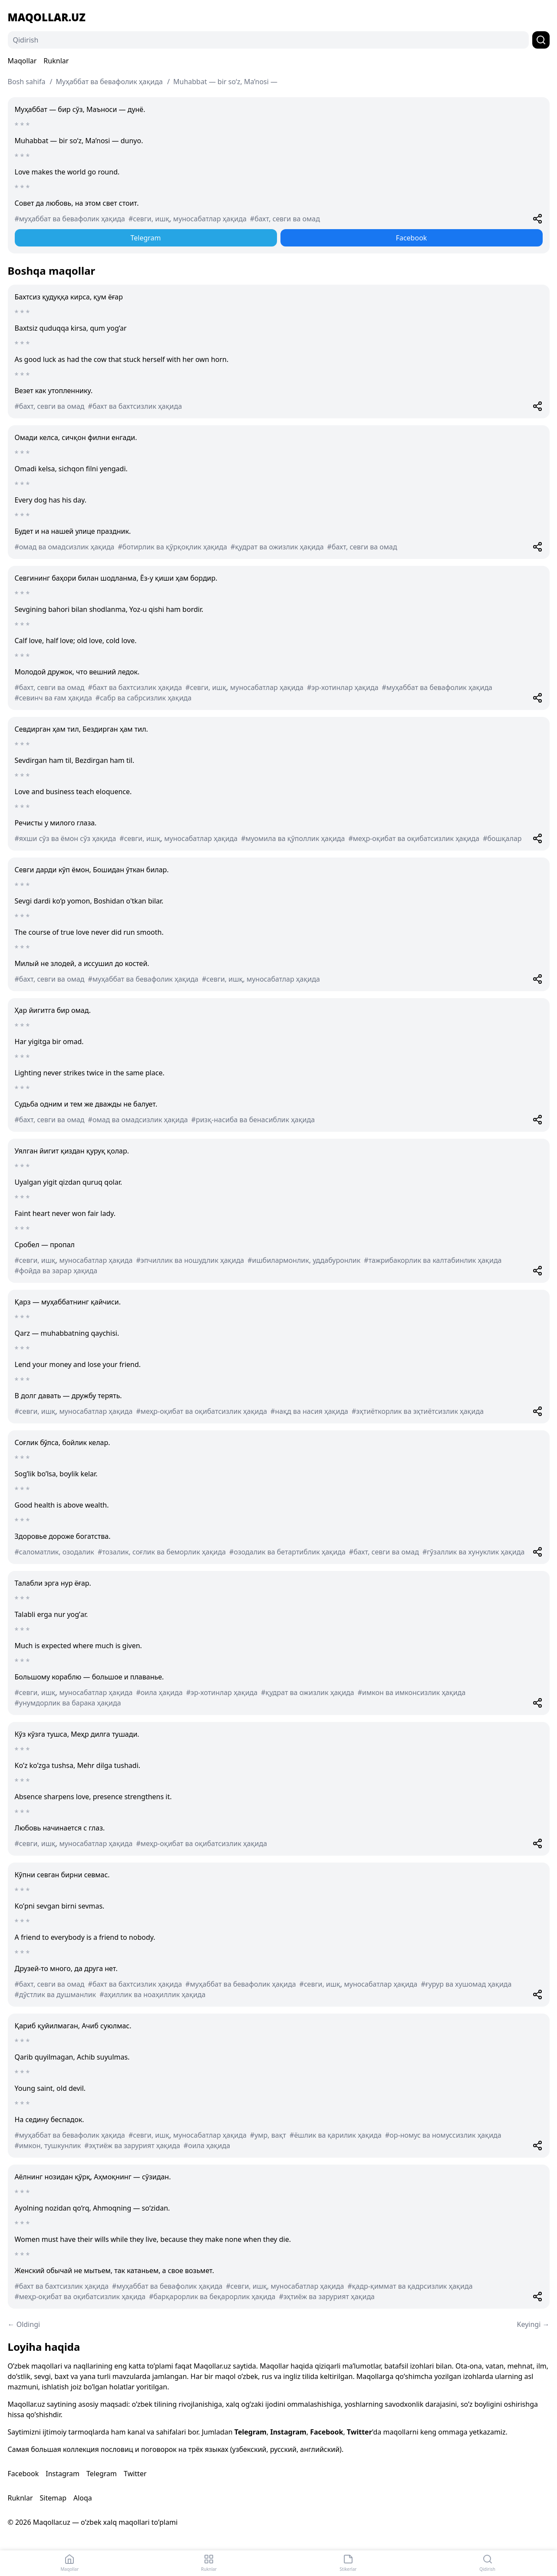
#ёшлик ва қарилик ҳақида (336, 2135)
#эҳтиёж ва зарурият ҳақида (132, 2145)
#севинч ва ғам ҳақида (53, 698)
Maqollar (22, 61)
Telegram (145, 238)
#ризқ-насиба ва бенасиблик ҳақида (253, 1119)
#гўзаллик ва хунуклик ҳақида (473, 1552)
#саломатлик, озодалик (54, 1552)
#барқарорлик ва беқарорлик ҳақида (212, 2296)
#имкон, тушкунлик (48, 2145)
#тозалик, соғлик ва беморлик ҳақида (162, 1552)
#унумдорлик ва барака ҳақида (68, 1703)
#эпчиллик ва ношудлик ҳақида (190, 1260)
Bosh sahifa (27, 81)
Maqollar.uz (47, 17)
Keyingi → (533, 2324)
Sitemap (53, 2498)
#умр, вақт (268, 2135)
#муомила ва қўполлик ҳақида (293, 838)
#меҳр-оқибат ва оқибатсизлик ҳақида (413, 838)
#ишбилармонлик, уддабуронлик (303, 1260)
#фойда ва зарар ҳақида (56, 1270)
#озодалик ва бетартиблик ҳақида (287, 1552)
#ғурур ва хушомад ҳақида (466, 1984)
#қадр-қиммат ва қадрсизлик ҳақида (409, 2286)
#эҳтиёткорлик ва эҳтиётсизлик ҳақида (418, 1411)
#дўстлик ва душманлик (55, 1994)
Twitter (359, 2432)
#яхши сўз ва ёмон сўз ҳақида (65, 838)
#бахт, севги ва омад (285, 218)
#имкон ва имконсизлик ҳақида (412, 1692)
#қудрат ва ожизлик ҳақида (277, 547)
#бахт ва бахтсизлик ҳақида (135, 406)
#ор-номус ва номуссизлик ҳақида (443, 2135)
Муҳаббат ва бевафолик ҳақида (109, 81)
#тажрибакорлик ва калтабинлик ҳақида (432, 1260)
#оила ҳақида (159, 1692)
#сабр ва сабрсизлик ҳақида (143, 698)
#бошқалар (502, 838)
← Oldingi (24, 2324)
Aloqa (82, 2498)
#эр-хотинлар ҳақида (343, 687)
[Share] (537, 219)
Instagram (288, 2432)
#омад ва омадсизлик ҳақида (65, 547)
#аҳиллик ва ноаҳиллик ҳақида (152, 1994)
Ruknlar (56, 61)
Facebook (411, 238)
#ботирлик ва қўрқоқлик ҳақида (172, 547)
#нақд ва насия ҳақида (309, 1411)
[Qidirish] (268, 40)
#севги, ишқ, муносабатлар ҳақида (188, 218)
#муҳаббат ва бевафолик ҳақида (70, 218)
